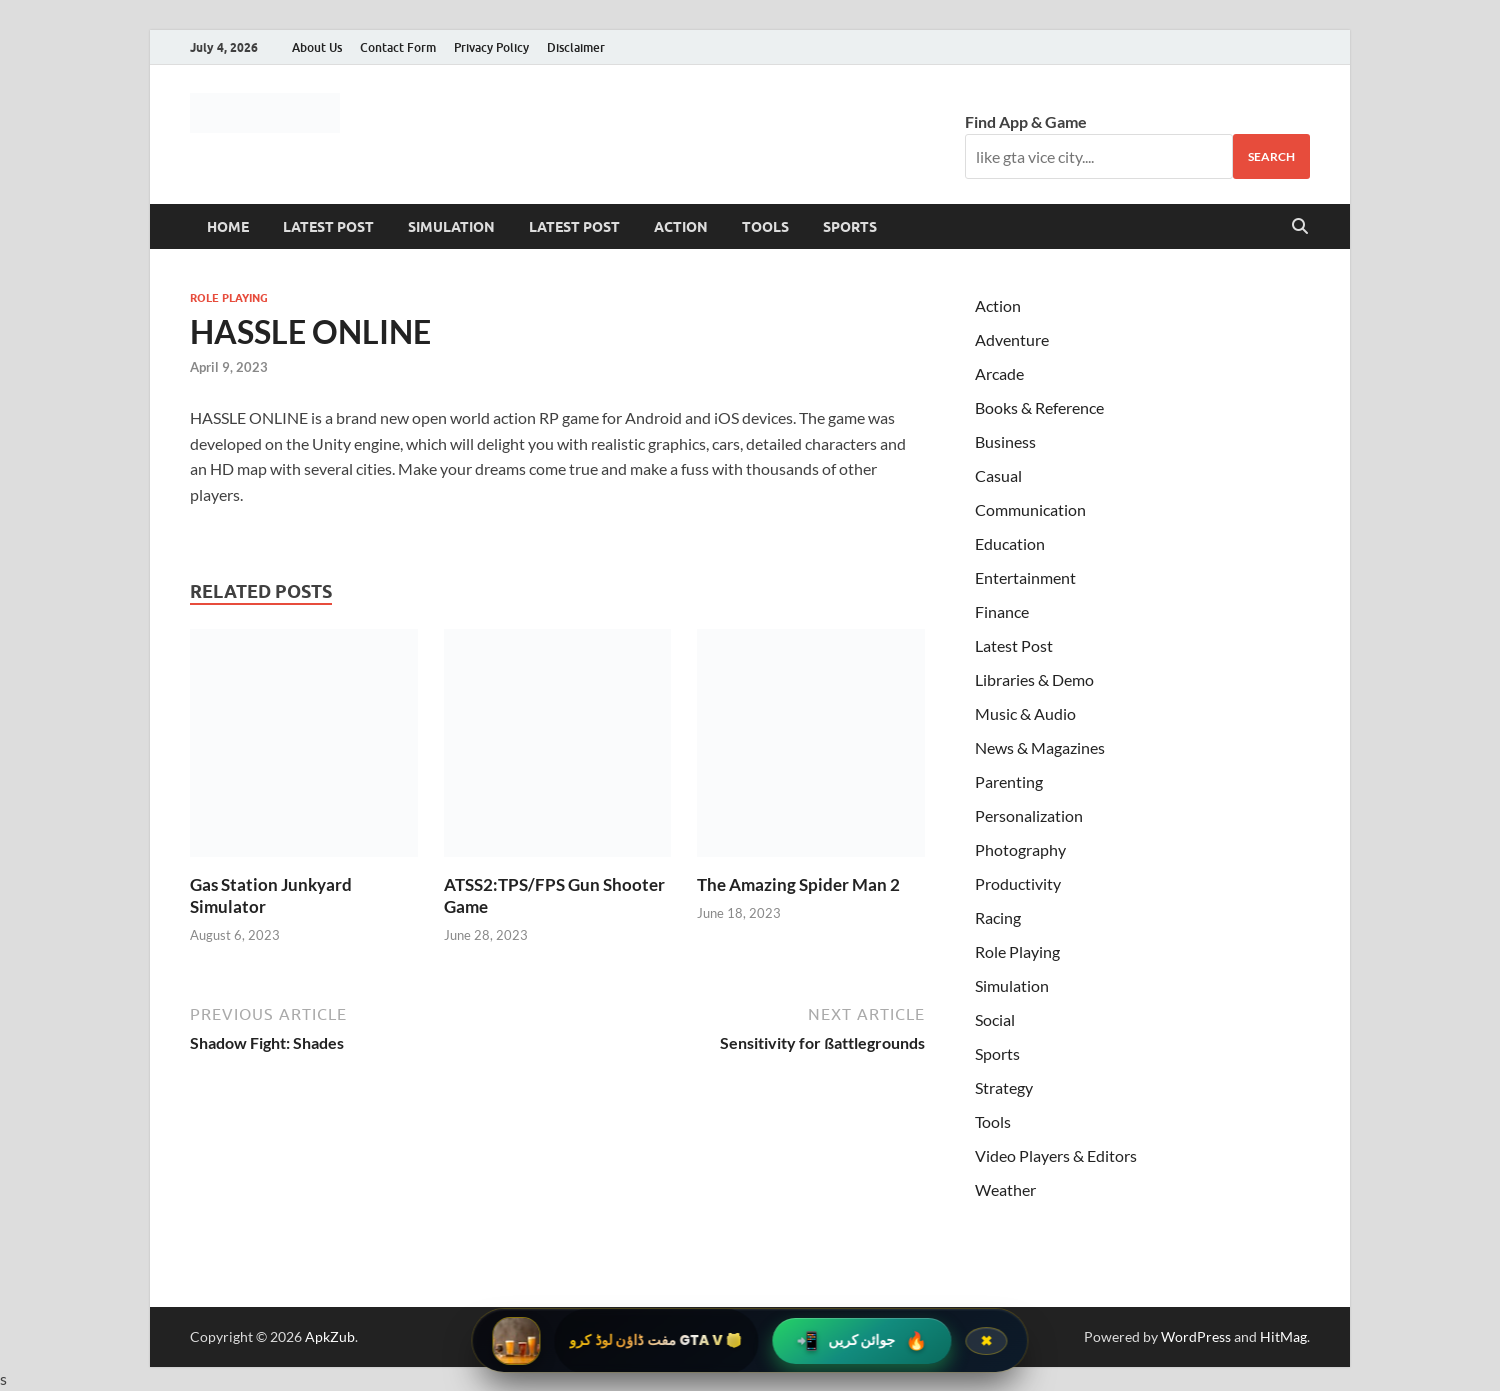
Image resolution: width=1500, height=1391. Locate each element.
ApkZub (330, 1336)
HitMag (1283, 1336)
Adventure (1012, 339)
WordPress (1196, 1336)
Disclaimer (576, 47)
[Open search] (1300, 227)
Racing (998, 917)
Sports (850, 227)
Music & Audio (1025, 713)
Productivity (1018, 883)
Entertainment (1025, 577)
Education (1010, 543)
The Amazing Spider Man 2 (798, 884)
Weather (1005, 1189)
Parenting (1009, 781)
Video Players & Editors (1056, 1155)
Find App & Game (1026, 121)
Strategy (1004, 1087)
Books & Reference (1039, 407)
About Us (317, 47)
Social (995, 1019)
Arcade (999, 373)
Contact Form (398, 47)
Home (228, 227)
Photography (1020, 849)
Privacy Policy (491, 47)
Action (681, 227)
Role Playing (229, 298)
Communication (1030, 509)
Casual (998, 475)
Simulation (451, 227)
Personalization (1029, 815)
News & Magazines (1040, 747)
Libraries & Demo (1034, 679)
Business (1005, 441)
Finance (1002, 611)
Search (1271, 156)
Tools (765, 227)
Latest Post (328, 227)
